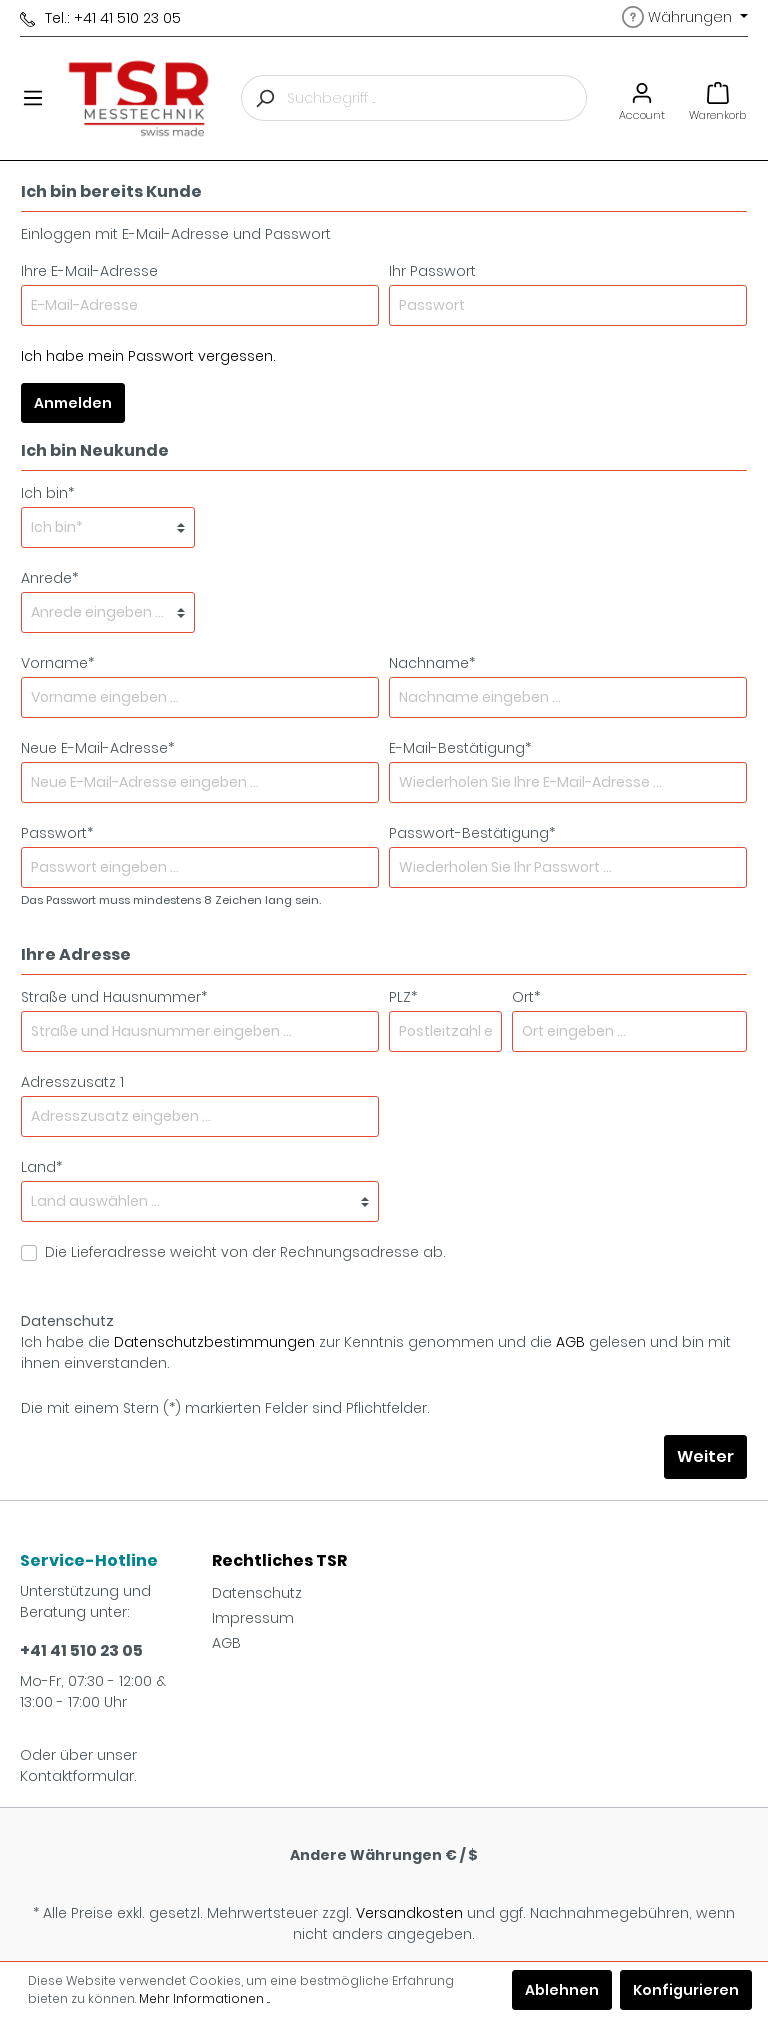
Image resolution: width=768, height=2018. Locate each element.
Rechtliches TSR (279, 1560)
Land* (41, 1167)
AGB (570, 1342)
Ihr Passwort (432, 271)
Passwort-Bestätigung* (472, 833)
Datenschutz (257, 1593)
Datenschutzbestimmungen (214, 1342)
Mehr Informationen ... (204, 1998)
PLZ (403, 997)
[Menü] (33, 98)
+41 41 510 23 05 (81, 1650)
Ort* (526, 997)
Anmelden (73, 403)
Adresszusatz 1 (72, 1082)
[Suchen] (264, 98)
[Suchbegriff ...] (437, 98)
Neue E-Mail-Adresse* (97, 748)
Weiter (705, 1456)
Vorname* (57, 663)
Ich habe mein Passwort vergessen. (148, 356)
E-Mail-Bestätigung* (460, 748)
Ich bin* (47, 493)
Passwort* (57, 833)
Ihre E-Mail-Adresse (89, 271)
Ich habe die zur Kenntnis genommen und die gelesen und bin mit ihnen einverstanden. (376, 1352)
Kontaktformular (77, 1776)
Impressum (253, 1618)
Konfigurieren (686, 1990)
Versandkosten (409, 1913)
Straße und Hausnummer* (114, 997)
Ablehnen (562, 1990)
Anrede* (49, 578)
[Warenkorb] (717, 98)
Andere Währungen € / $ (384, 1855)
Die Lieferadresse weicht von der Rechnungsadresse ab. (245, 1252)
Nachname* (432, 663)
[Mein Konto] (642, 98)
